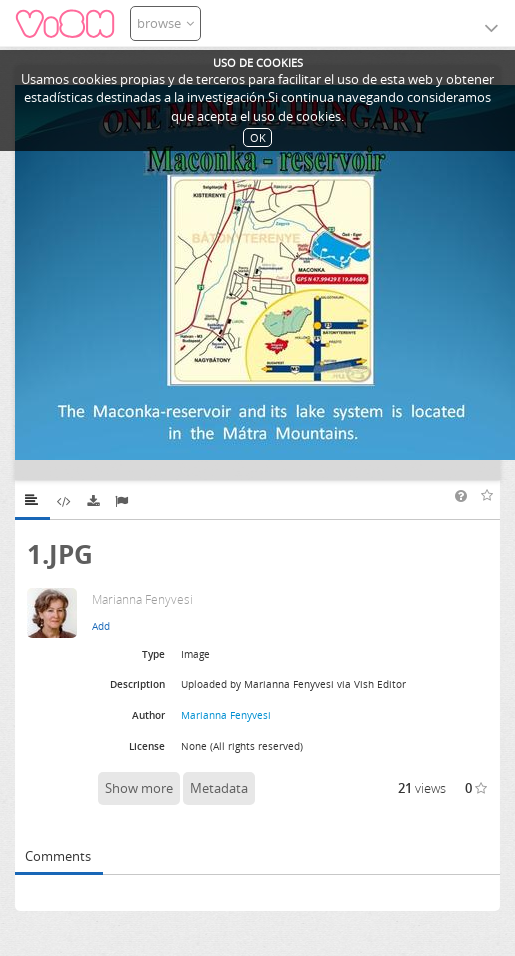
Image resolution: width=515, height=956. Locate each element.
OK (258, 137)
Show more (139, 788)
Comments (58, 856)
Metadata (219, 788)
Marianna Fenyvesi (226, 715)
